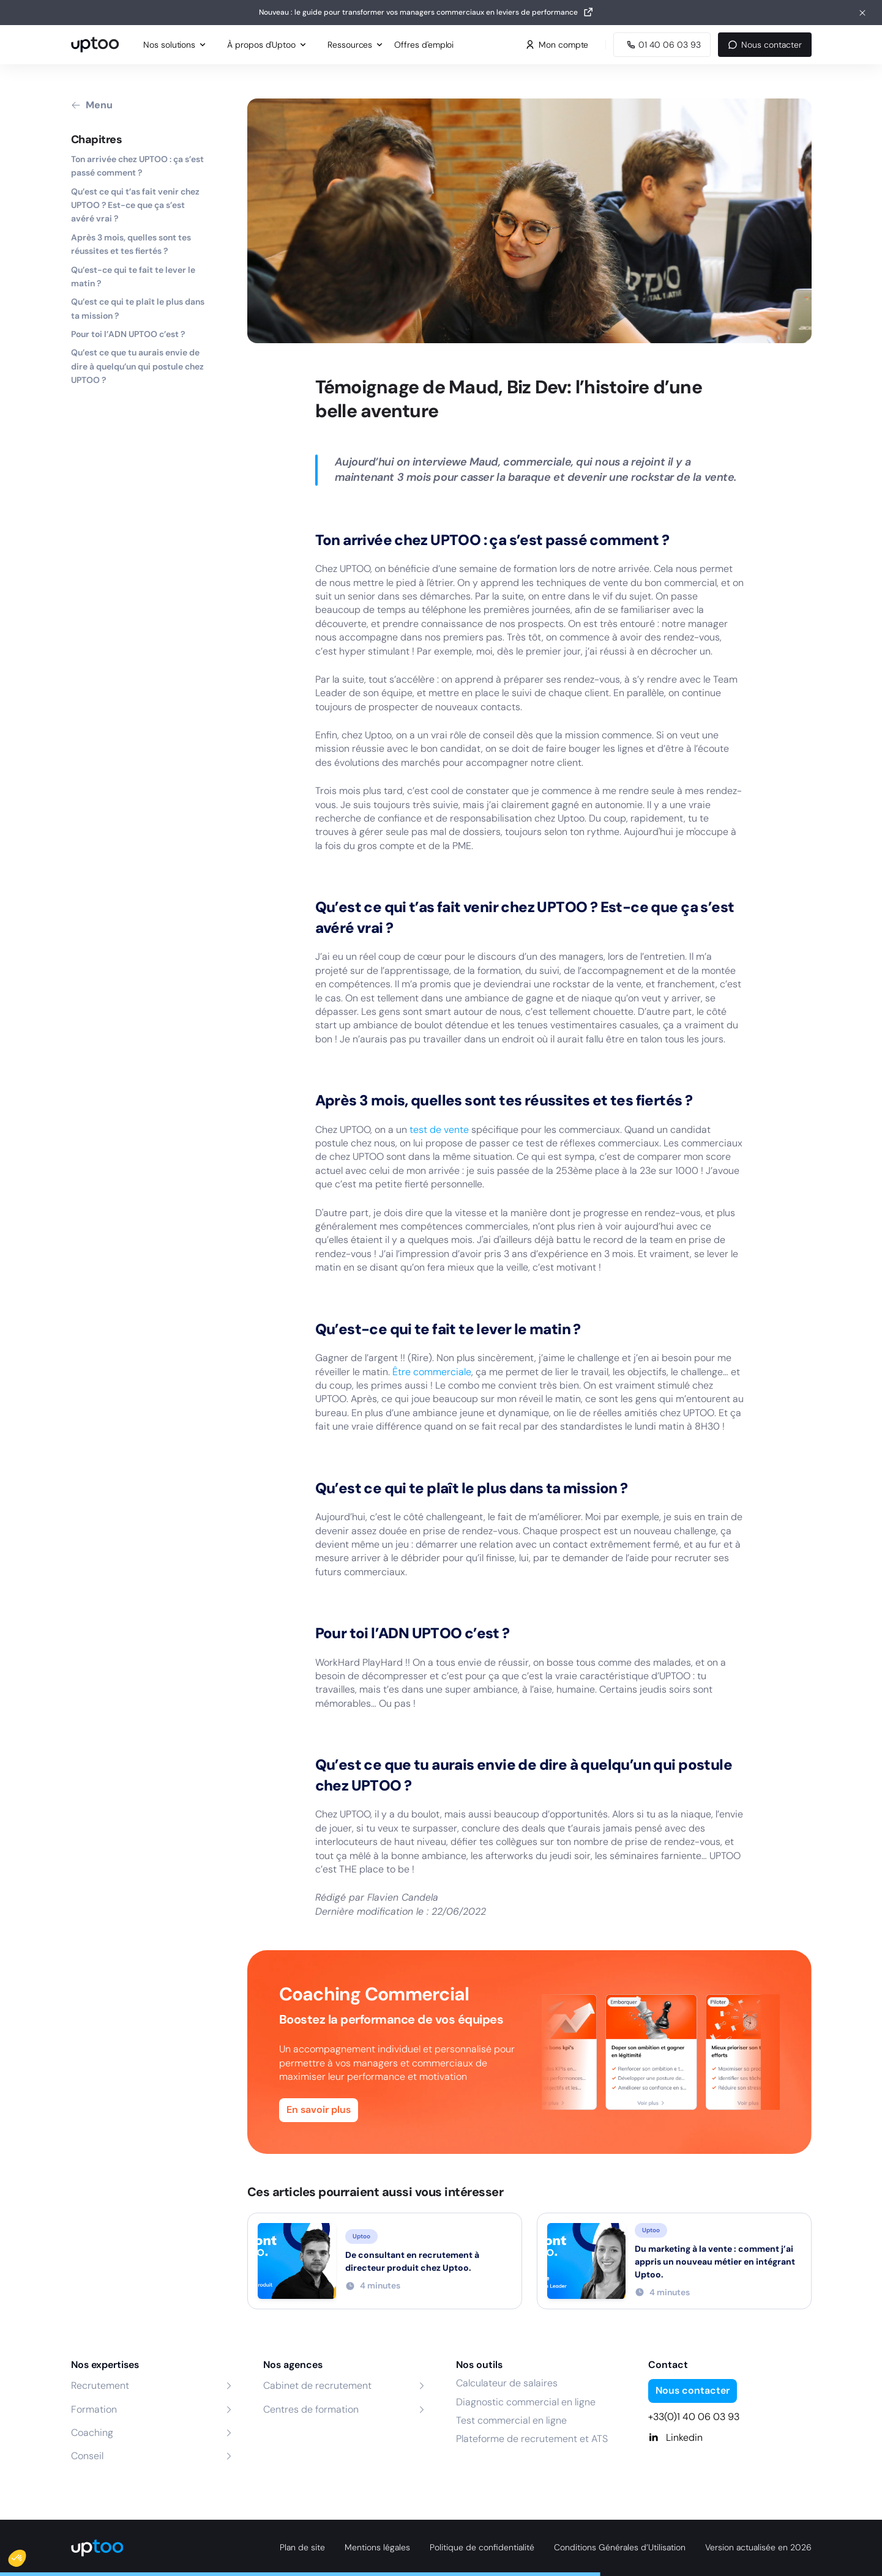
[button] (25, 2555)
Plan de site (302, 2547)
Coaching (92, 2432)
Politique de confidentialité (482, 2547)
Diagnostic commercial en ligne (526, 2402)
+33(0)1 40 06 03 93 (693, 2416)
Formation (94, 2409)
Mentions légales (377, 2547)
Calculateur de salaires (507, 2383)
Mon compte (556, 44)
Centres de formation (311, 2409)
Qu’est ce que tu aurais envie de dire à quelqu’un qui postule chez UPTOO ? (137, 366)
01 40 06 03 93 (662, 44)
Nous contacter (764, 44)
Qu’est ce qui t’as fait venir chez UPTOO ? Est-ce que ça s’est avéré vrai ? (135, 205)
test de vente (439, 1129)
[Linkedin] (730, 2437)
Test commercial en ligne (511, 2420)
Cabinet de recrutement (317, 2385)
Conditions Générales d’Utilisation (620, 2547)
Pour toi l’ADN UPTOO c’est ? (128, 334)
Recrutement (100, 2385)
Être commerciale (431, 1371)
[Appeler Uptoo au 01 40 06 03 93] (662, 44)
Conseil (87, 2455)
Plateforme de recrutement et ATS (532, 2438)
